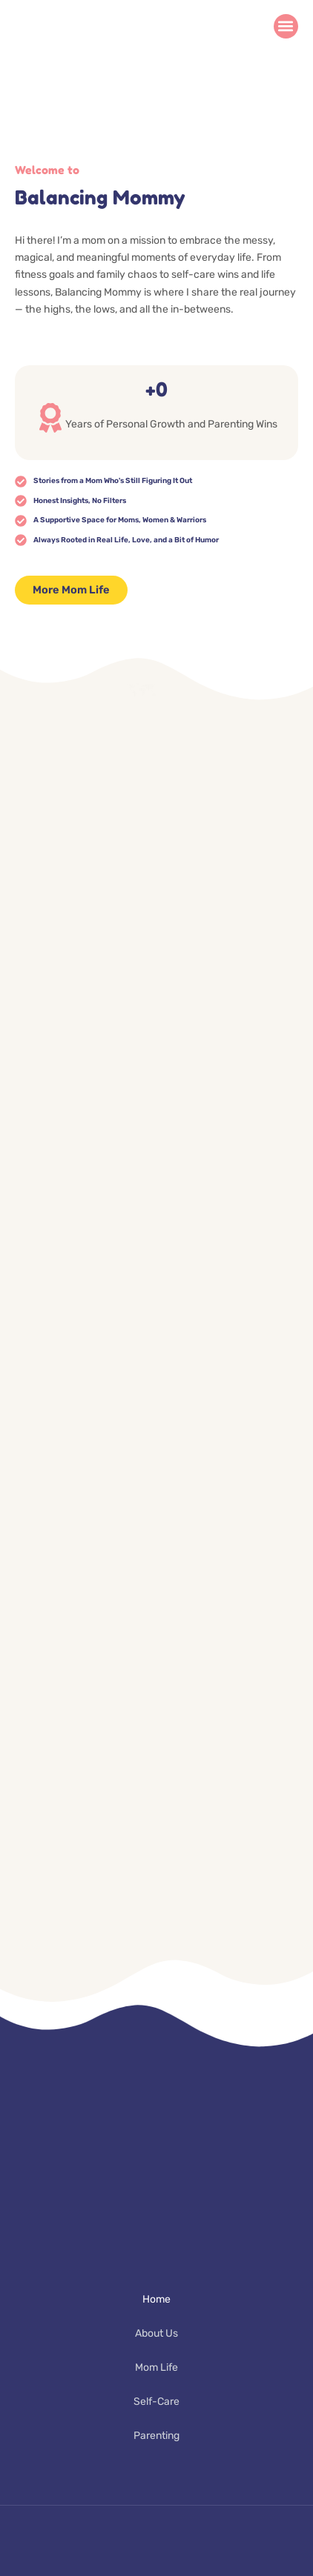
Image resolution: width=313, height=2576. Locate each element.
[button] (286, 26)
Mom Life (156, 2367)
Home (156, 2299)
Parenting (156, 2435)
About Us (156, 2333)
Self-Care (156, 2401)
